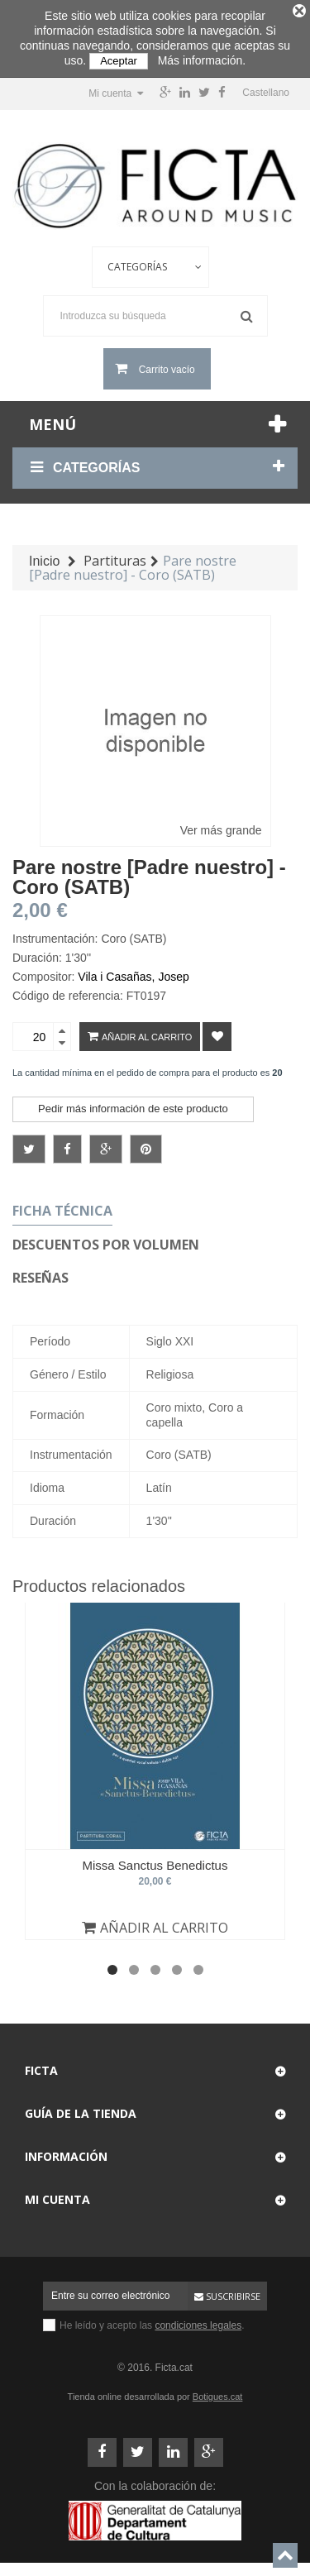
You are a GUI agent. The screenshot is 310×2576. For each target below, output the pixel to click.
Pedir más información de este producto (133, 1103)
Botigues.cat (218, 2392)
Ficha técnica (62, 1206)
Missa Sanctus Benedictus (155, 1860)
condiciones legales (198, 2320)
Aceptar (118, 61)
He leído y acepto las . (152, 2320)
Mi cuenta (57, 2194)
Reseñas (40, 1273)
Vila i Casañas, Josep (133, 971)
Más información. (202, 60)
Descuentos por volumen (105, 1240)
